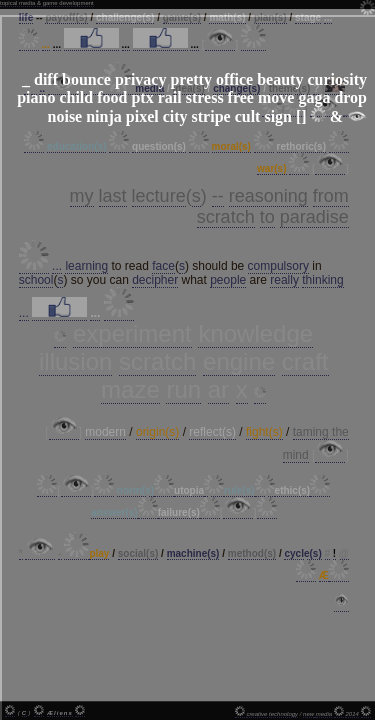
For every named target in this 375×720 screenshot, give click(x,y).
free (241, 97)
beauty (280, 79)
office (234, 79)
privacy (141, 79)
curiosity (337, 79)
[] (301, 116)
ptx (142, 97)
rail (170, 97)
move (276, 97)
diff (46, 79)
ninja (104, 116)
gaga (314, 97)
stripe (211, 116)
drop (350, 97)
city (175, 116)
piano (36, 97)
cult (248, 116)
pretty (190, 79)
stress (205, 97)
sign (278, 116)
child (76, 97)
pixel (142, 116)
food (112, 97)
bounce (86, 79)
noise (65, 116)
